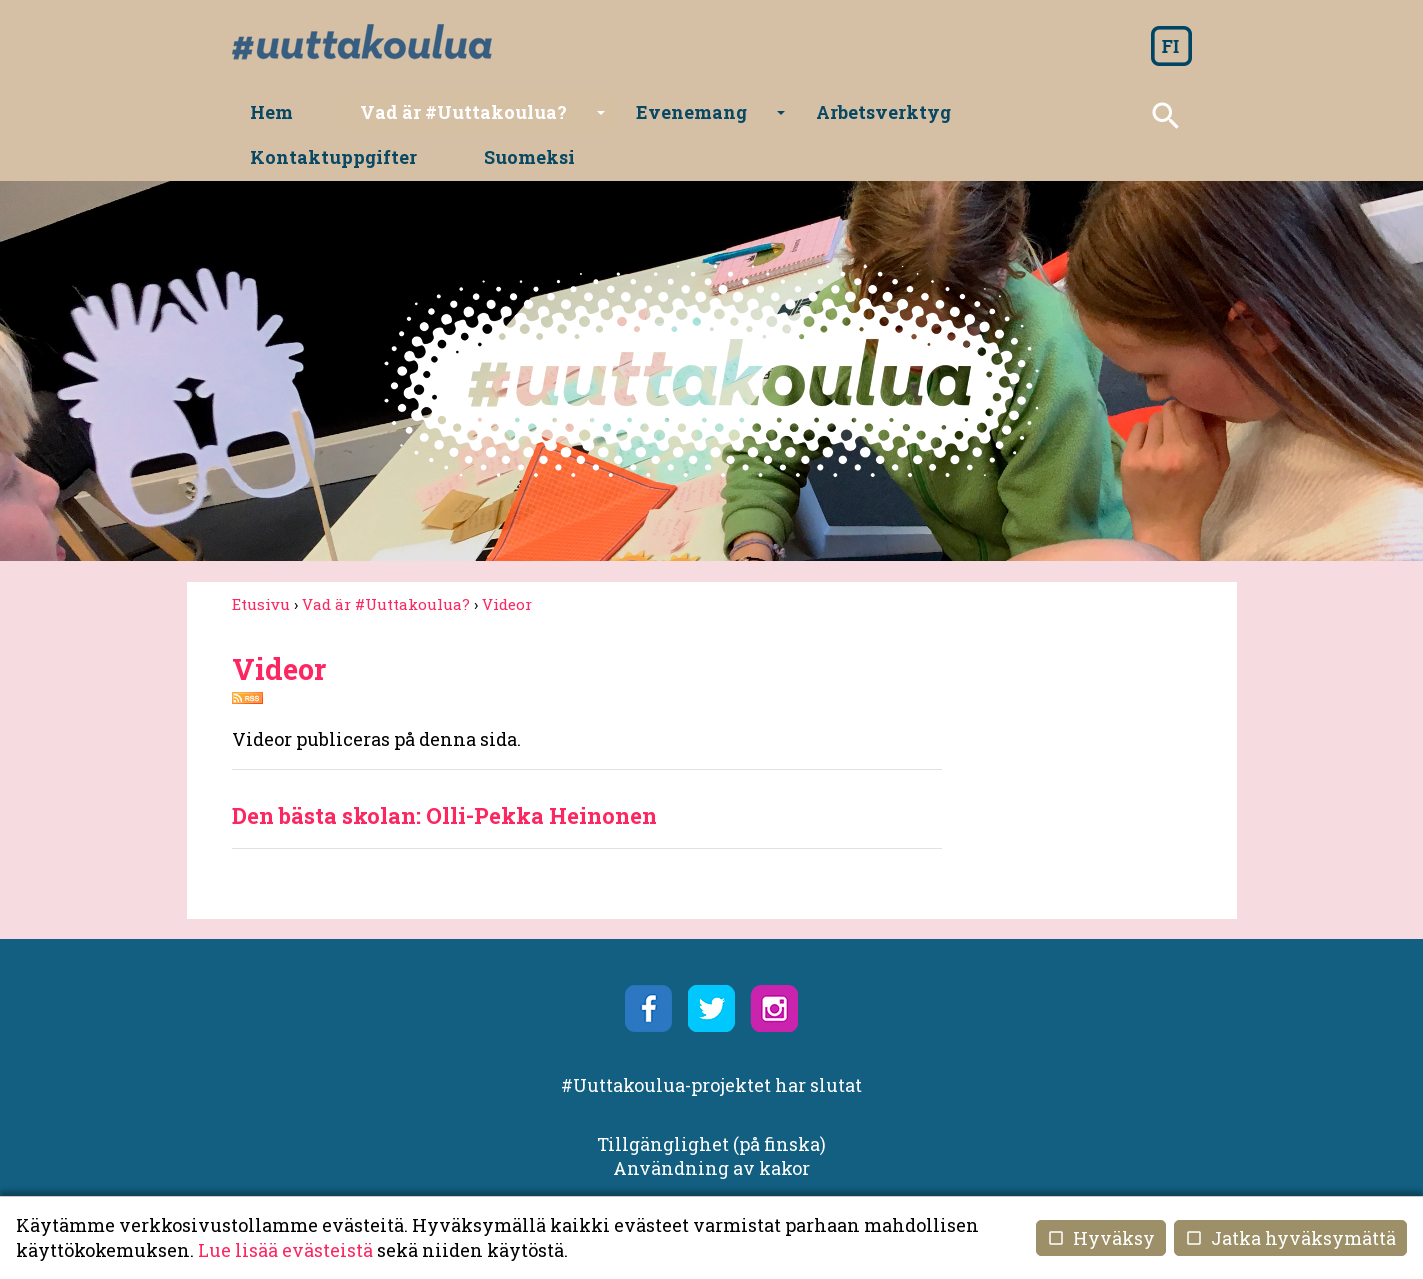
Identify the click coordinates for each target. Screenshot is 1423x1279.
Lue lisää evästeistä (285, 1250)
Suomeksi (1127, 116)
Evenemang (633, 123)
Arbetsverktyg (787, 116)
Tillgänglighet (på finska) (711, 1107)
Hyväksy (1101, 1238)
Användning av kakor (711, 1130)
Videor (507, 566)
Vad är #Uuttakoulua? (435, 123)
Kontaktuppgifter (968, 116)
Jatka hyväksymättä (1290, 1238)
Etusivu (261, 566)
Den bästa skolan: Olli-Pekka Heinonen (444, 778)
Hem (272, 116)
